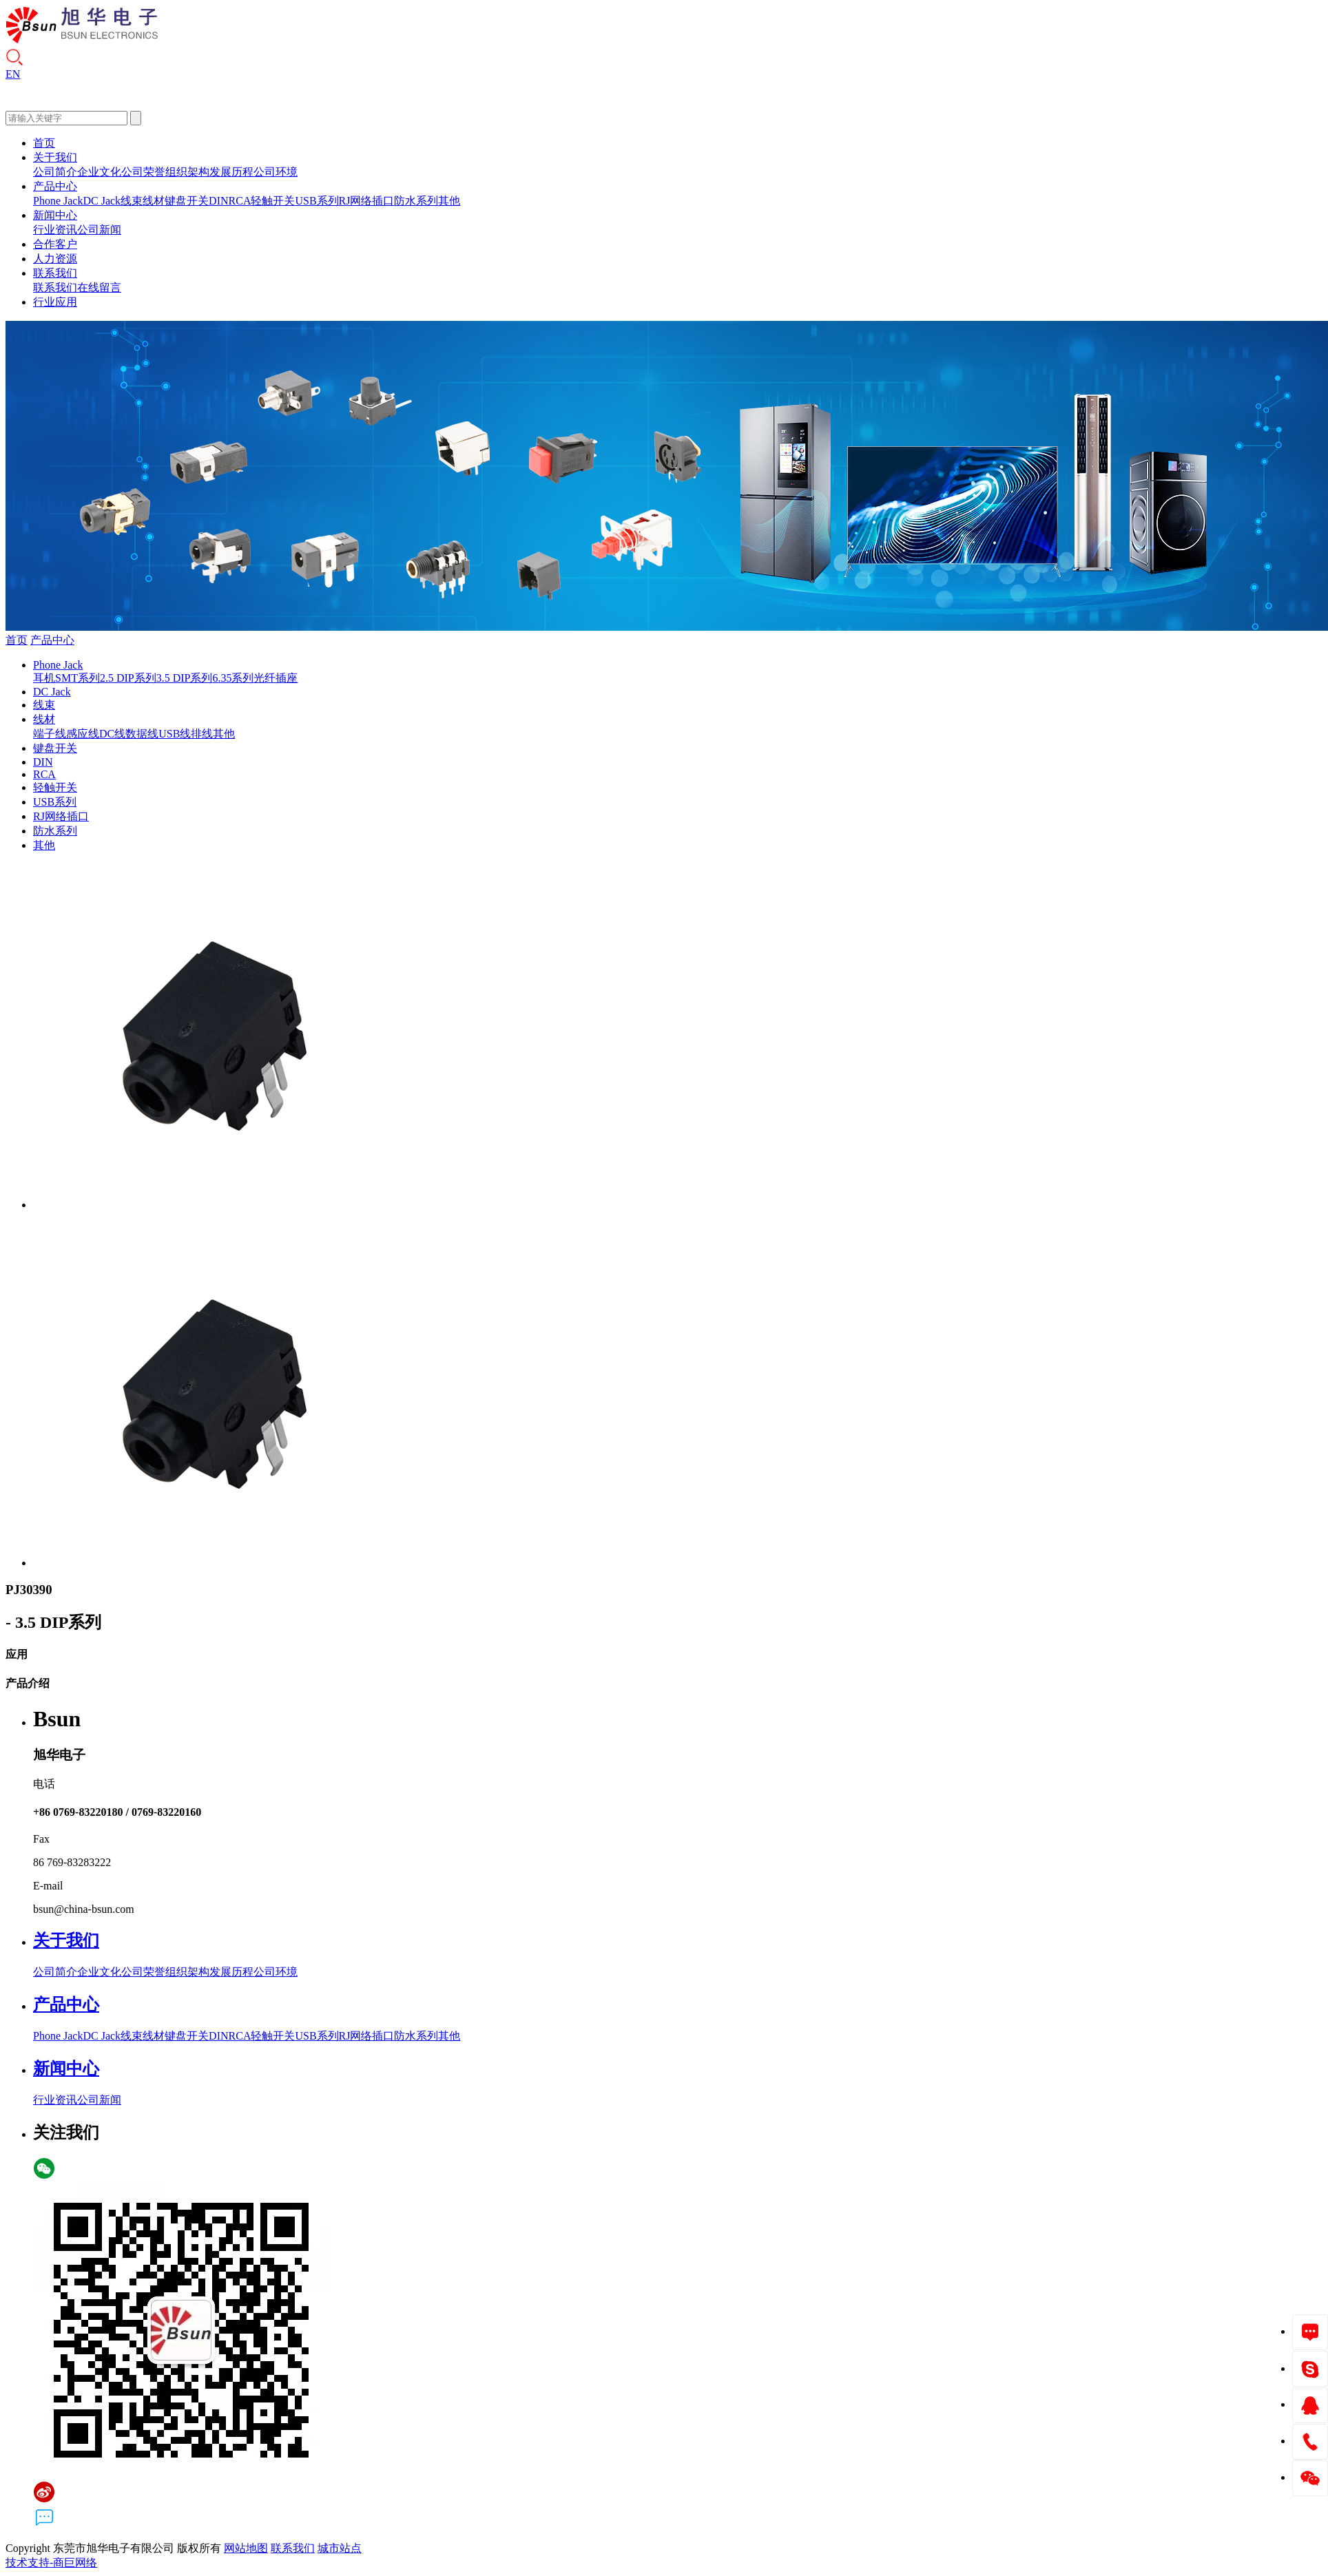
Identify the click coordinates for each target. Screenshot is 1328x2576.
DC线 (112, 734)
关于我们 (55, 157)
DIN (218, 201)
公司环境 (275, 172)
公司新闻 (99, 229)
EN (13, 74)
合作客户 (55, 244)
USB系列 (316, 201)
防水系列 (416, 201)
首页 (44, 143)
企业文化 (99, 172)
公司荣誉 (143, 172)
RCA (240, 201)
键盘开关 (187, 201)
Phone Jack (58, 201)
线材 (154, 201)
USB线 (174, 734)
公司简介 (55, 172)
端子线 (49, 734)
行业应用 (55, 302)
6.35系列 (232, 678)
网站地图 (246, 2548)
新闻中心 (55, 215)
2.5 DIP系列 (128, 678)
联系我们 (55, 273)
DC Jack (102, 201)
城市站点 (340, 2548)
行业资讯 (55, 229)
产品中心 (55, 186)
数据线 (141, 734)
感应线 (82, 734)
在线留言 (99, 287)
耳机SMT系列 (66, 678)
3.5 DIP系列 (184, 678)
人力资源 (55, 258)
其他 (449, 201)
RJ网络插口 (367, 201)
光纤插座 (275, 678)
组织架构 (187, 172)
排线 (202, 734)
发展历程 (231, 172)
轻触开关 (273, 201)
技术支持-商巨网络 (51, 2562)
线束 (132, 201)
